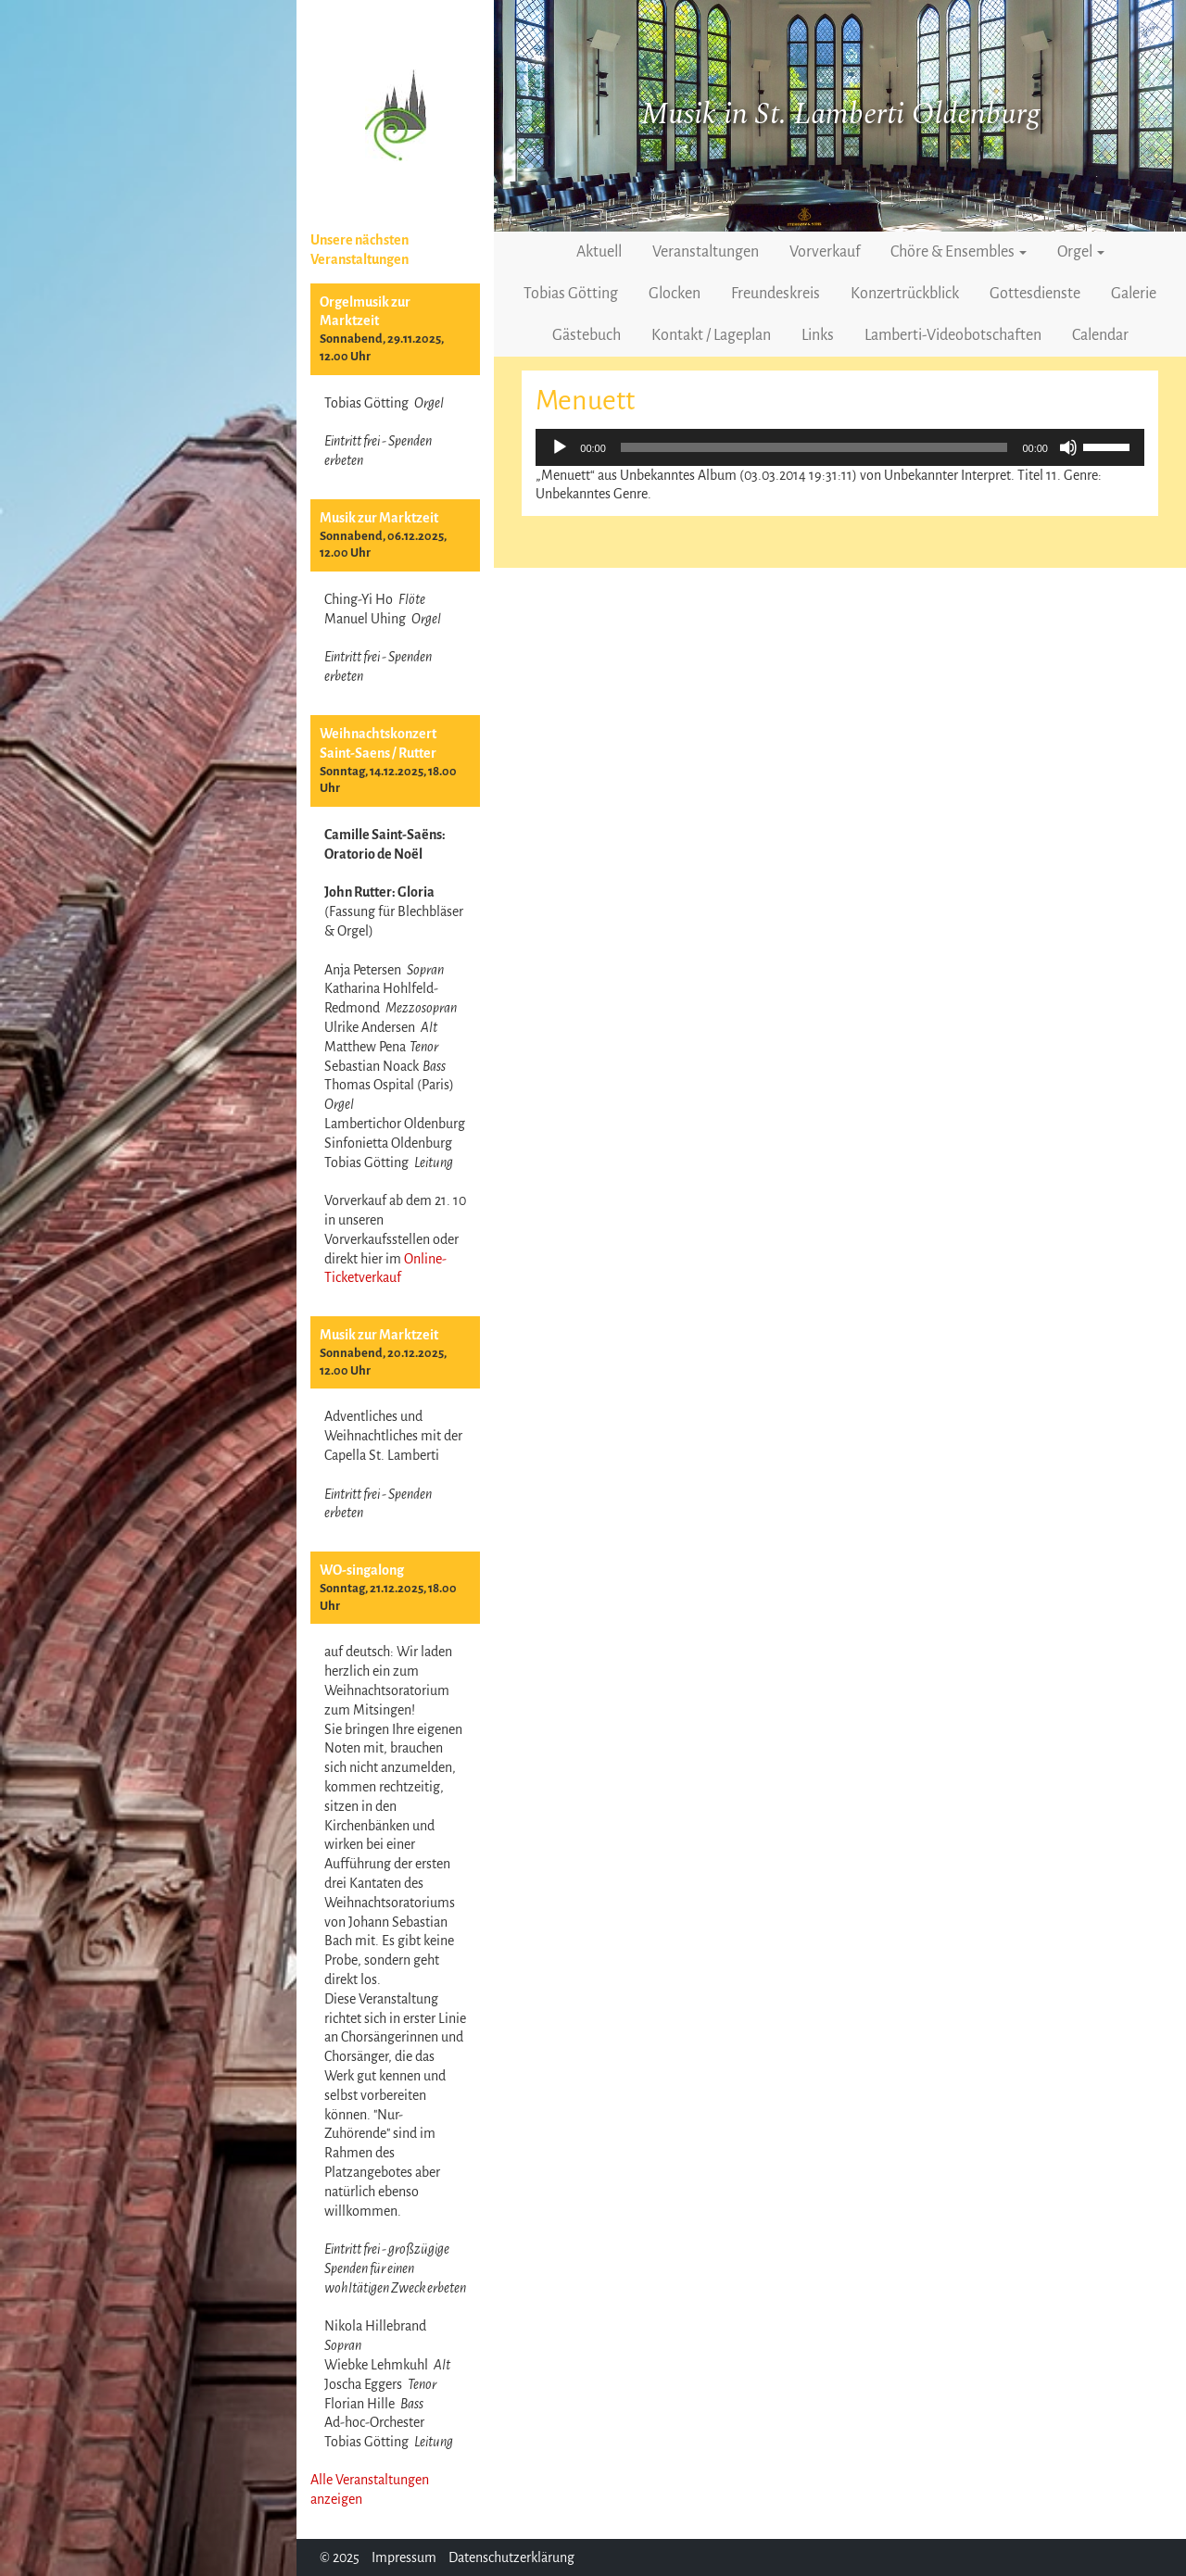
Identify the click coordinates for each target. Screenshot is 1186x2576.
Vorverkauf (824, 252)
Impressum (404, 2557)
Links (817, 335)
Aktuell (599, 252)
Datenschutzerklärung (511, 2557)
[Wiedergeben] (559, 447)
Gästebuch (586, 335)
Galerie (1133, 293)
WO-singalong (362, 1570)
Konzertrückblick (905, 293)
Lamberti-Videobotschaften (952, 335)
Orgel (1080, 252)
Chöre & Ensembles (958, 252)
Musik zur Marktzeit (379, 517)
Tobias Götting (571, 293)
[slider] (814, 447)
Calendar (1100, 335)
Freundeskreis (775, 293)
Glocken (674, 293)
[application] (840, 447)
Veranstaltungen (705, 252)
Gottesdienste (1035, 293)
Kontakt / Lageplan (711, 335)
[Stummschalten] (1068, 447)
